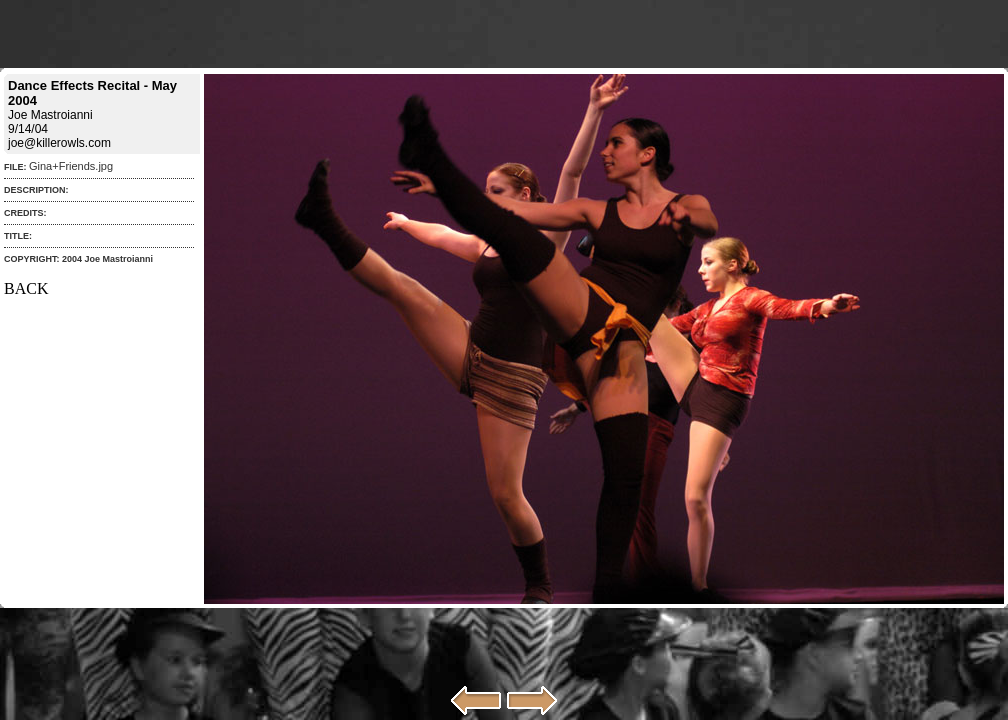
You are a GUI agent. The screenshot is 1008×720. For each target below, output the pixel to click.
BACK (26, 288)
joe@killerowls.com (59, 143)
